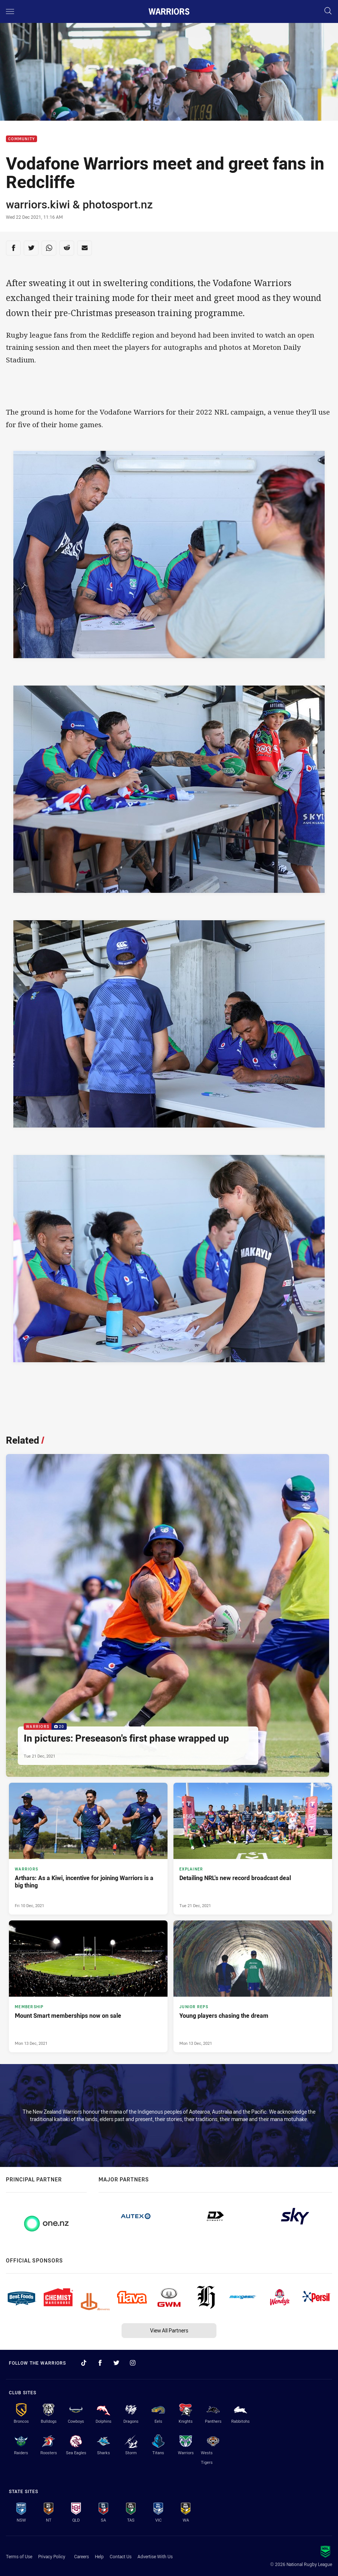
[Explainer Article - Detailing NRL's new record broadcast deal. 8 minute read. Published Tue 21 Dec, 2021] (252, 1849)
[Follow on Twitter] (116, 2362)
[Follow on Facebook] (100, 2362)
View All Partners (169, 2330)
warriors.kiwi (38, 204)
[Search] (328, 11)
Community (21, 139)
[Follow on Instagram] (133, 2362)
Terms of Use (19, 2556)
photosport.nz (118, 204)
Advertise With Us (155, 2556)
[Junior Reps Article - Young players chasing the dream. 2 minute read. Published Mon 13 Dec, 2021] (252, 1986)
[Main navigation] (10, 11)
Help (99, 2556)
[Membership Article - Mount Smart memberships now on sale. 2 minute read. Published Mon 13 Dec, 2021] (88, 1986)
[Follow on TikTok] (84, 2362)
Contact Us (121, 2556)
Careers (81, 2556)
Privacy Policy (51, 2556)
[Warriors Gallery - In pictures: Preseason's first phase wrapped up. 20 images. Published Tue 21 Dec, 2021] (167, 1615)
